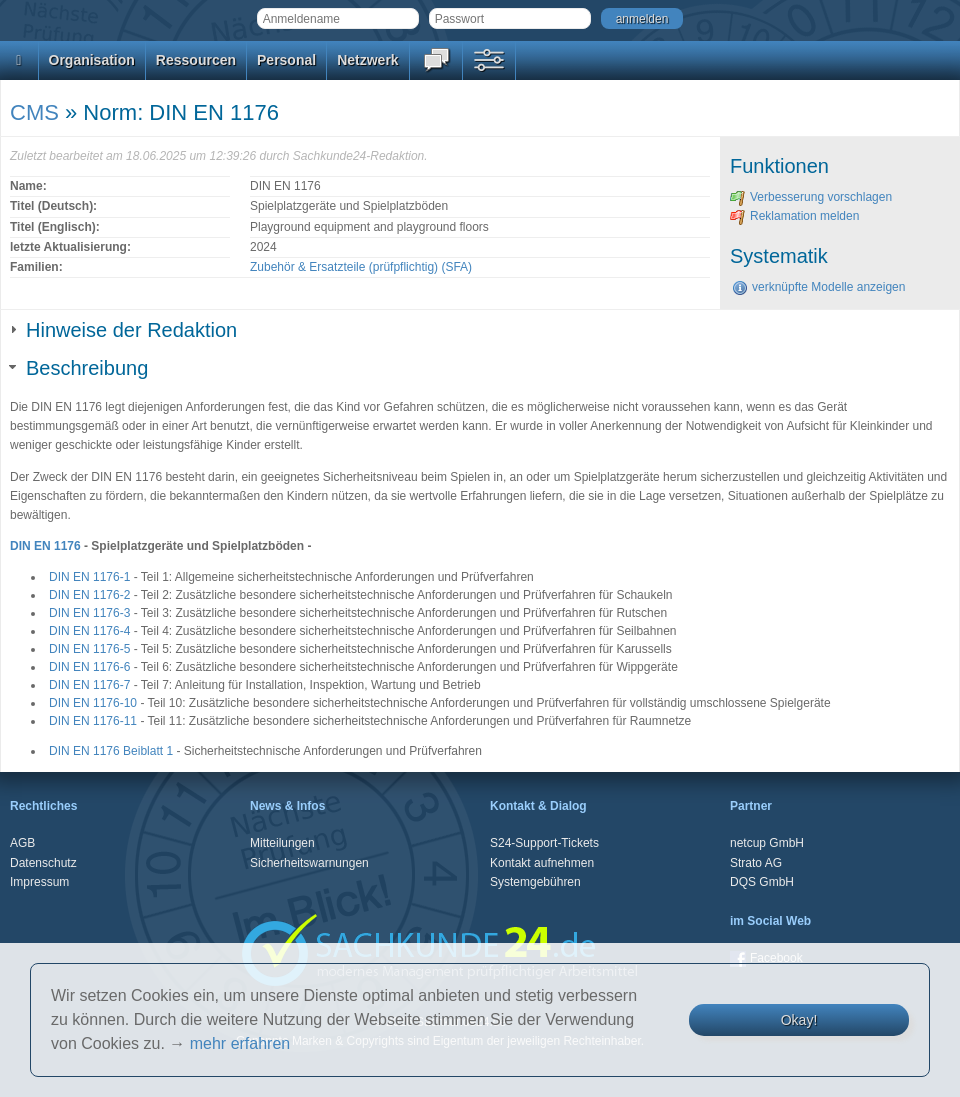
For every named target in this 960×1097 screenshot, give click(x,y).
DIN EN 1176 (45, 546)
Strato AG (756, 863)
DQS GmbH (762, 882)
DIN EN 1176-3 (89, 613)
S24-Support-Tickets (544, 843)
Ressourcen (196, 60)
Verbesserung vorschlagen (811, 197)
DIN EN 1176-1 (89, 577)
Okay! (799, 1020)
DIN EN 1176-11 (93, 721)
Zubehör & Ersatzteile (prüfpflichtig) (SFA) (361, 267)
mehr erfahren (240, 1043)
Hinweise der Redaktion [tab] (123, 330)
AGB (22, 843)
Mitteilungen (282, 843)
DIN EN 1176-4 (89, 631)
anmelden (642, 19)
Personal (286, 60)
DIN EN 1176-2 (89, 595)
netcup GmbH (767, 843)
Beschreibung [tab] (79, 368)
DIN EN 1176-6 (89, 667)
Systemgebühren (535, 882)
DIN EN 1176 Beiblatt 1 (111, 751)
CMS (34, 112)
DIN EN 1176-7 (89, 685)
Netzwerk (367, 60)
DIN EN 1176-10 (93, 703)
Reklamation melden (794, 216)
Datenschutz (43, 863)
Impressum (39, 882)
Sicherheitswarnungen (309, 863)
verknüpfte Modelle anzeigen (818, 287)
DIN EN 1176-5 (89, 649)
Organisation (92, 60)
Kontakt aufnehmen (542, 863)
